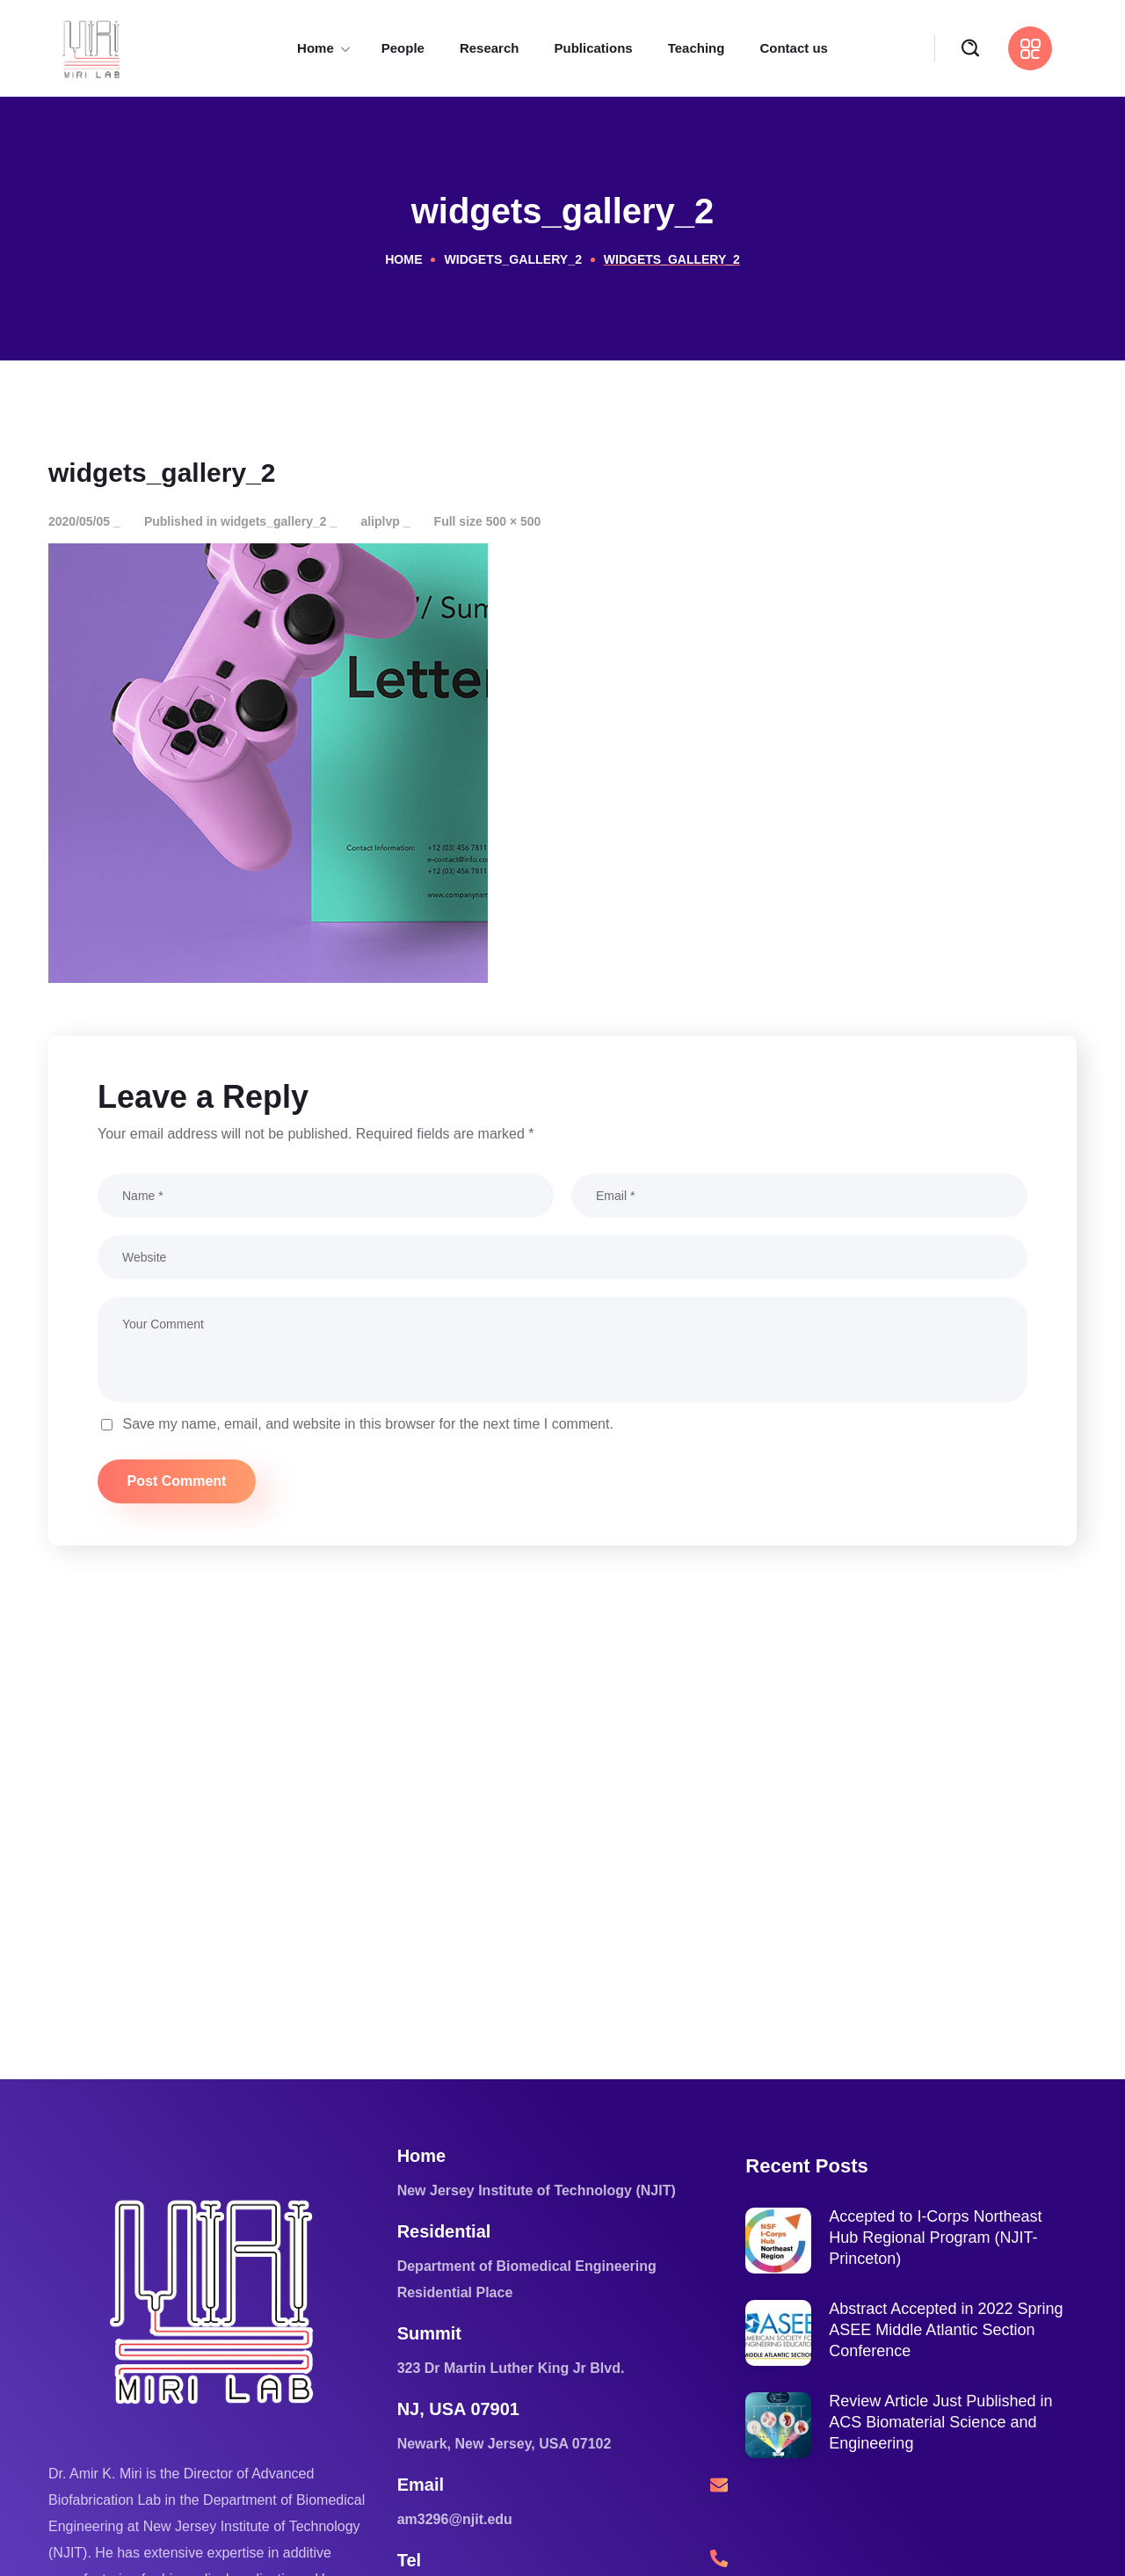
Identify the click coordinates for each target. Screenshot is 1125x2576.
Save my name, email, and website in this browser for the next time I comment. (367, 1423)
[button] (970, 49)
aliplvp (379, 521)
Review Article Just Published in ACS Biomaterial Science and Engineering (940, 2422)
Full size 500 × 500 (487, 521)
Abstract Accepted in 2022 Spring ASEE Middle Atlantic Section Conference (946, 2330)
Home (404, 259)
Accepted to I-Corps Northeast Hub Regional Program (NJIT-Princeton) (935, 2237)
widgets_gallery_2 (513, 259)
